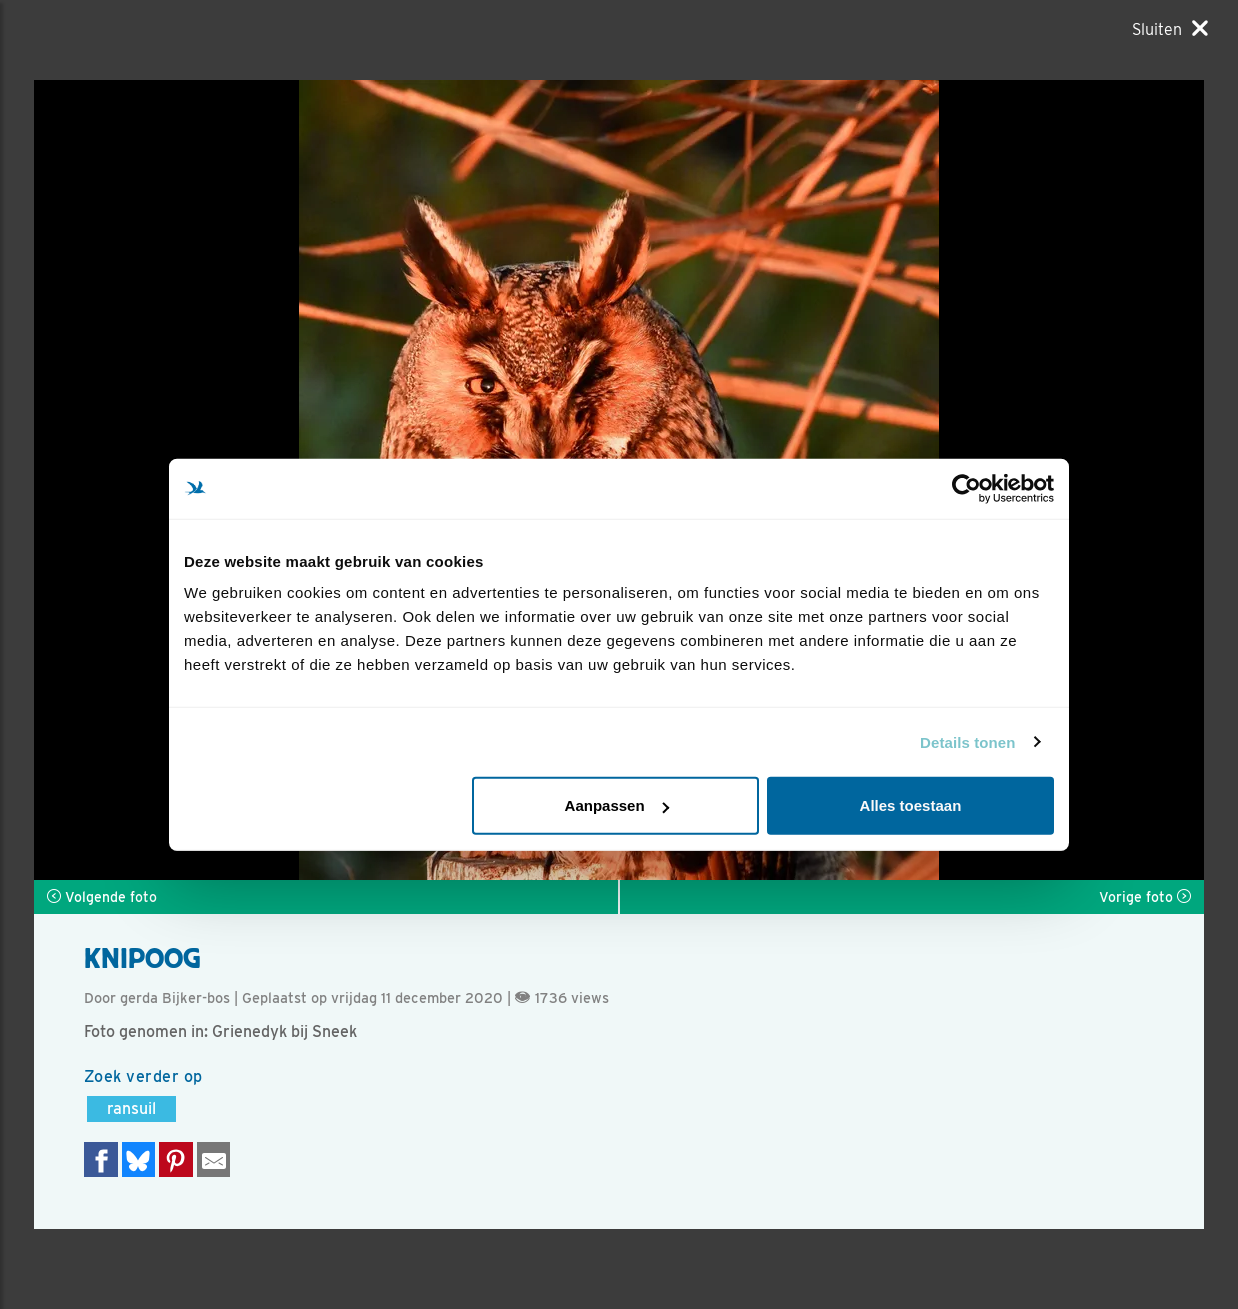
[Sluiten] (1170, 29)
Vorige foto (1145, 897)
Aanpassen (617, 805)
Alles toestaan (911, 805)
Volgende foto (102, 897)
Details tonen (967, 741)
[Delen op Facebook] (101, 1159)
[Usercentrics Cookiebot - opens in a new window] (966, 488)
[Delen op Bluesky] (139, 1159)
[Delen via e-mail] (214, 1159)
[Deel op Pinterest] (176, 1159)
